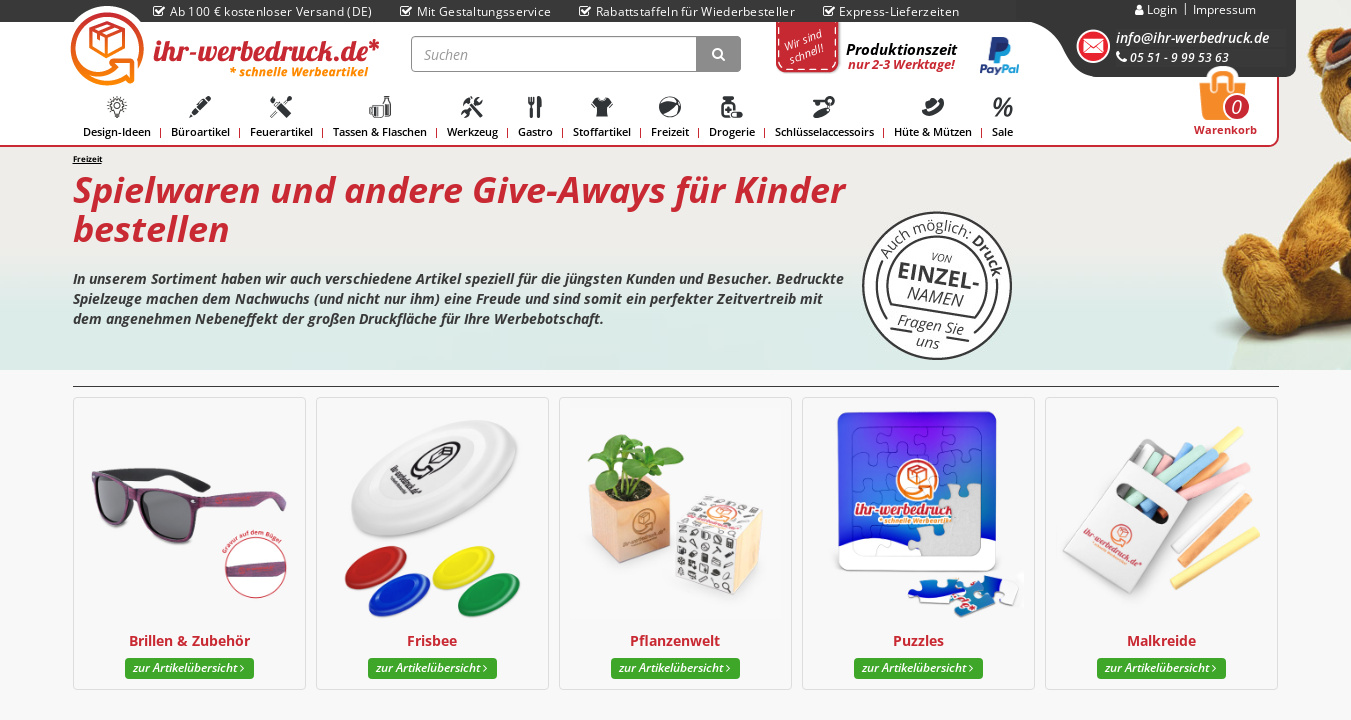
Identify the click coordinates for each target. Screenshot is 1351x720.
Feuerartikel (281, 117)
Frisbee (432, 640)
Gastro (535, 117)
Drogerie (732, 117)
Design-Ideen (117, 117)
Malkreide (1161, 640)
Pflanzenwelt (675, 640)
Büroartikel (200, 117)
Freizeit (670, 117)
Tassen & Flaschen (380, 117)
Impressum (1224, 9)
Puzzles (918, 640)
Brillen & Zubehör (189, 640)
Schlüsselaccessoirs (824, 117)
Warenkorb (1225, 109)
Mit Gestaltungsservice (475, 11)
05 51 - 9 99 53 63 (1172, 57)
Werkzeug (472, 117)
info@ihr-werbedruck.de (1192, 37)
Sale (1003, 117)
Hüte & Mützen (933, 117)
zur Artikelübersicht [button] (188, 667)
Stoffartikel (602, 117)
